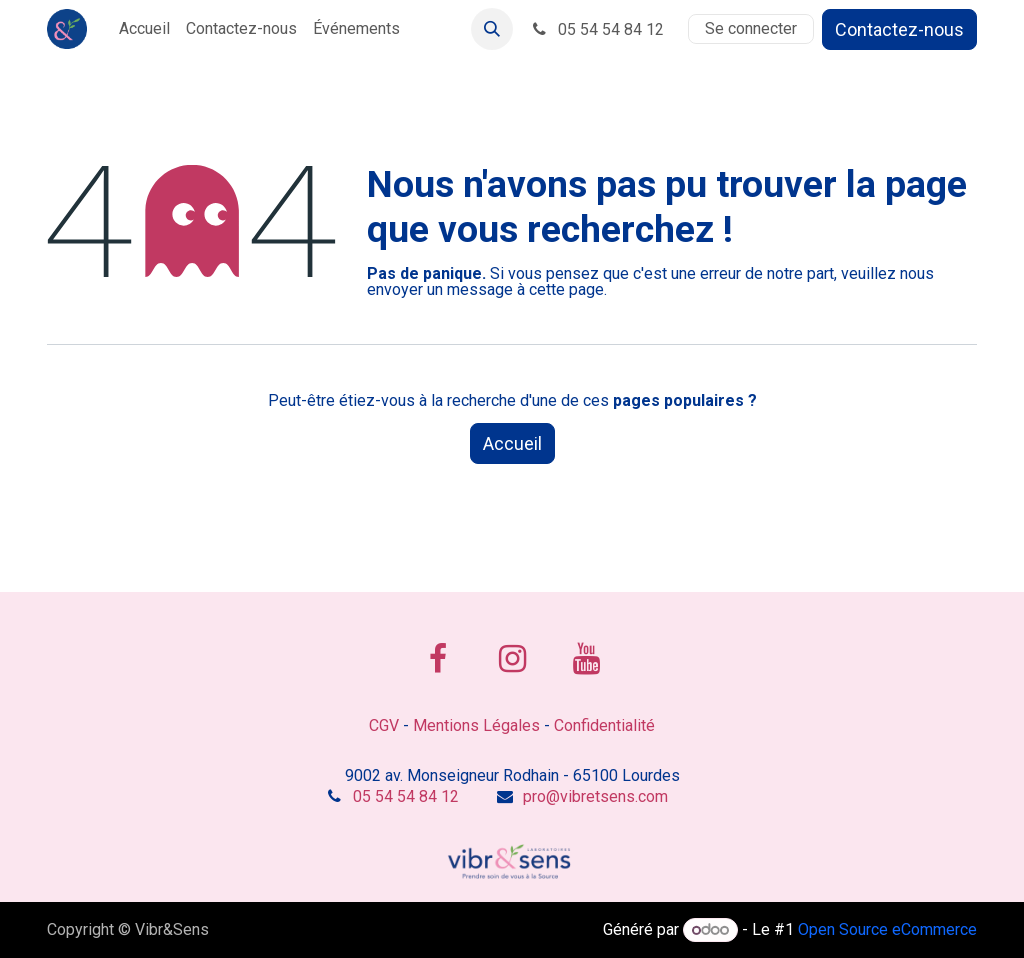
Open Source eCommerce (887, 929)
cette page (566, 289)
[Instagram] (512, 659)
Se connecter (751, 28)
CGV (384, 725)
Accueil (512, 443)
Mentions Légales (476, 725)
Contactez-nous (899, 29)
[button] (492, 29)
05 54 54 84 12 (596, 29)
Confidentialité (604, 725)
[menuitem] (144, 29)
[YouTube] (586, 659)
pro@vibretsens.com (595, 796)
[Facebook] (438, 659)
